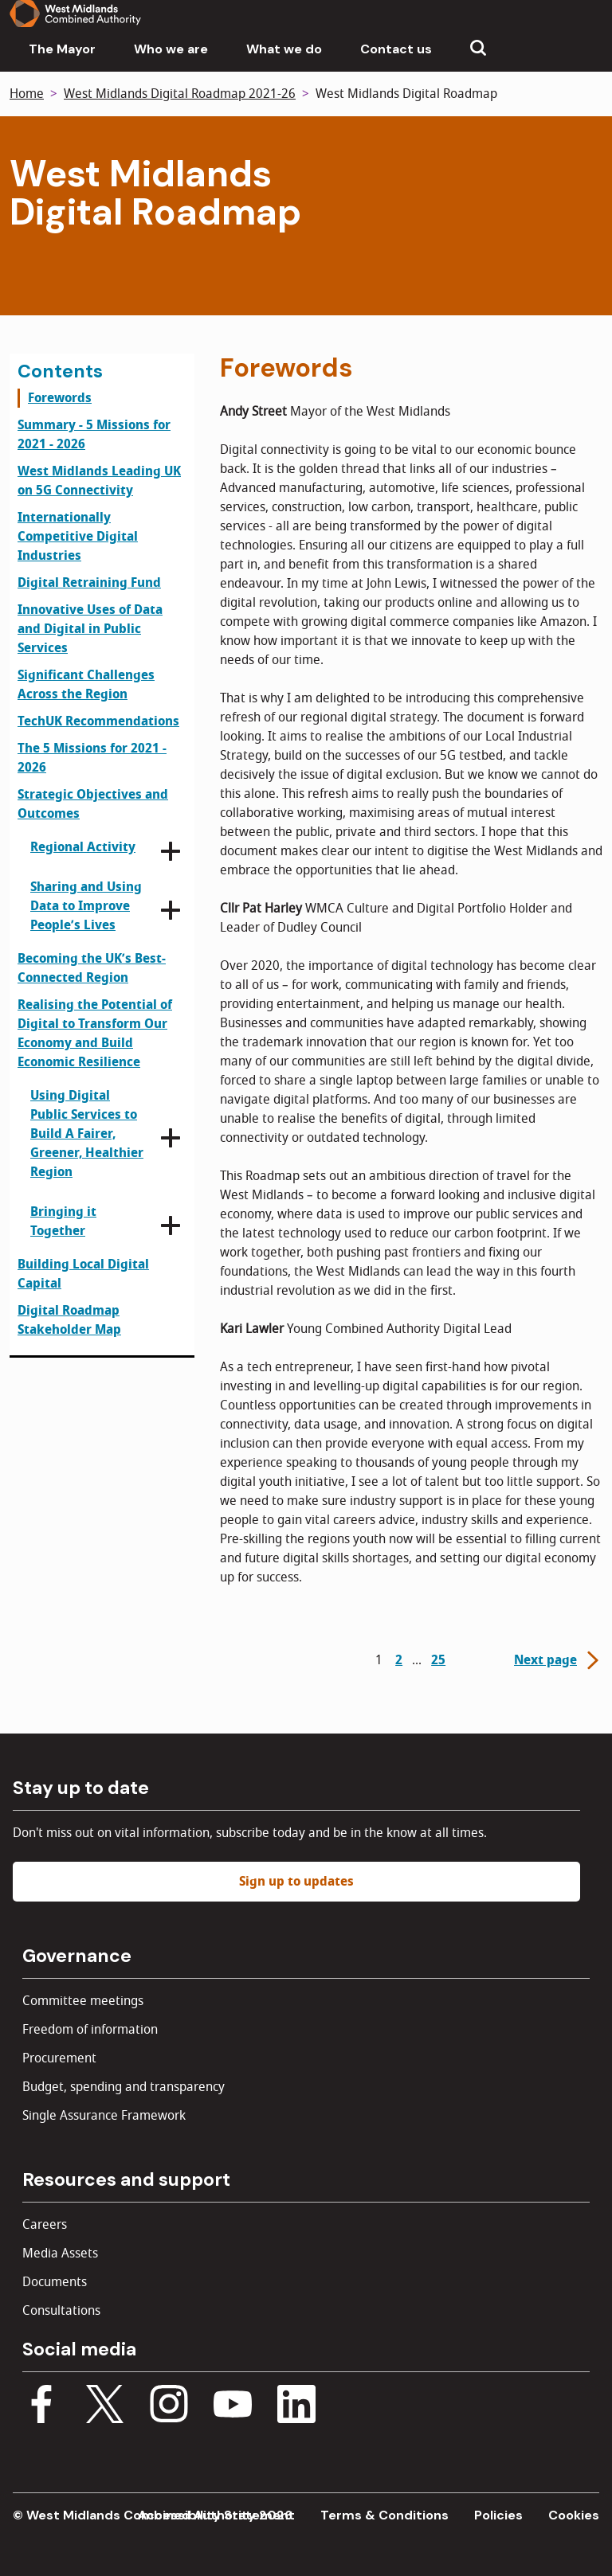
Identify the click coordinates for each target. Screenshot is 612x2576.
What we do (284, 49)
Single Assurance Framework (104, 2115)
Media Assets (60, 2253)
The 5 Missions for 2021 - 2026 (92, 758)
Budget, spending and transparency (123, 2087)
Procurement (59, 2058)
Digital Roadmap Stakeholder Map (69, 1320)
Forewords (60, 398)
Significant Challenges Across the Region (86, 685)
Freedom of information (90, 2029)
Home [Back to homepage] (27, 94)
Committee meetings (82, 2001)
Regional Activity (82, 847)
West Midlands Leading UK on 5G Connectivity (99, 481)
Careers (44, 2224)
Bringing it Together (63, 1221)
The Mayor (62, 49)
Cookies (573, 2515)
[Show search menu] (478, 49)
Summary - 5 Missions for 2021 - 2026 (94, 435)
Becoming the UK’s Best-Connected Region (92, 968)
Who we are (171, 49)
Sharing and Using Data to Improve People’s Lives (86, 906)
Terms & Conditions (384, 2515)
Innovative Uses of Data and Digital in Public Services (90, 629)
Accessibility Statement (216, 2515)
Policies (498, 2515)
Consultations (61, 2310)
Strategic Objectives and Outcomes (93, 804)
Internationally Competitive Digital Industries (78, 536)
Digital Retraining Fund (89, 582)
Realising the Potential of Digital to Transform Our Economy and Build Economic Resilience (95, 1033)
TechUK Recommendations (98, 721)
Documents (54, 2282)
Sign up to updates (296, 1881)
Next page (558, 1660)
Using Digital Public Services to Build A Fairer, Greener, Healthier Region (86, 1134)
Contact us (396, 49)
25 (438, 1660)
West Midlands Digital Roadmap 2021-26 (180, 94)
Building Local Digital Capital (83, 1274)
